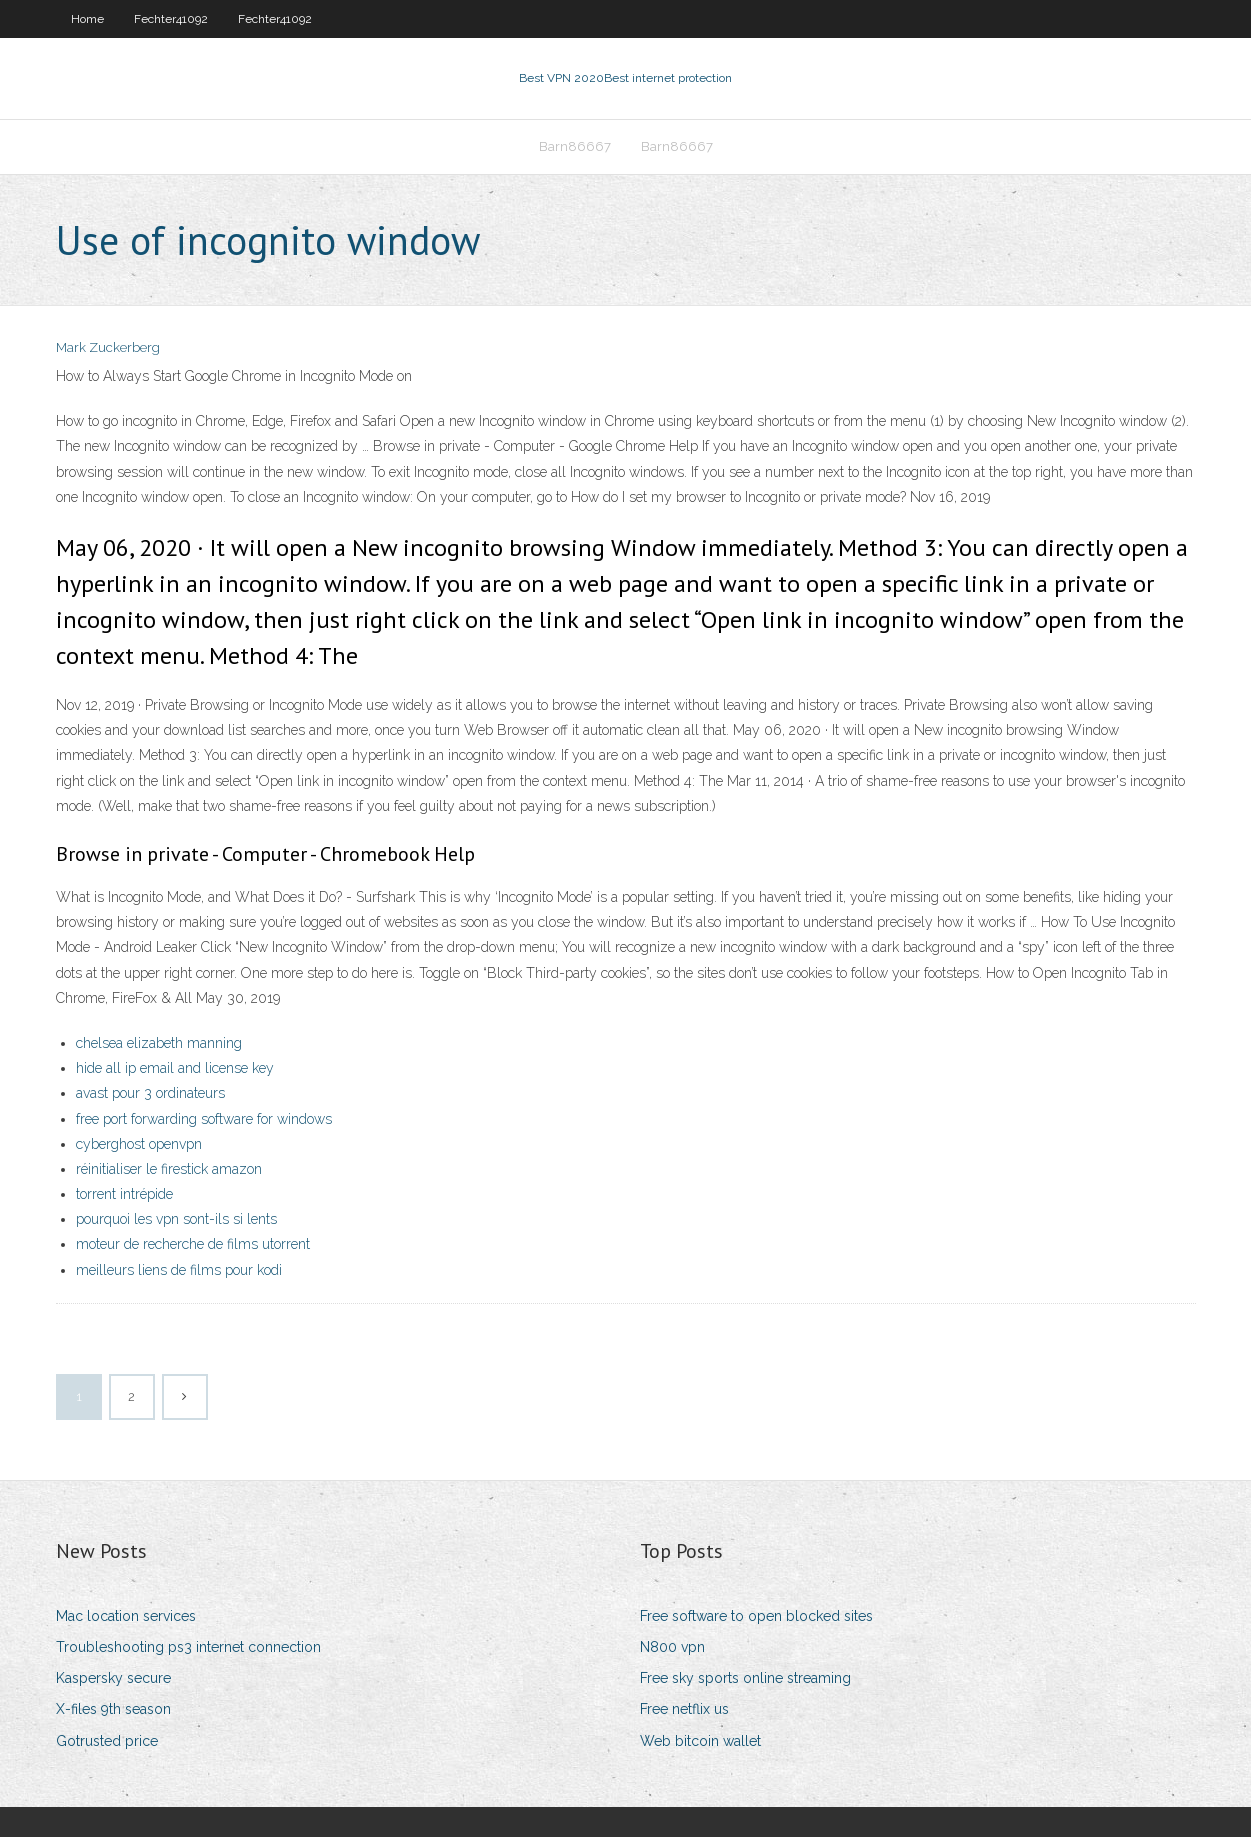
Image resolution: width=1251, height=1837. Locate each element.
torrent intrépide (124, 1194)
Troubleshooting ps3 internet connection (188, 1647)
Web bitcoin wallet (700, 1741)
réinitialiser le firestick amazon (169, 1169)
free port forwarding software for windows (204, 1119)
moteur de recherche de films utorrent (193, 1244)
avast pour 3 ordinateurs (150, 1093)
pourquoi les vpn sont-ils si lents (176, 1219)
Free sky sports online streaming (745, 1678)
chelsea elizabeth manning (159, 1043)
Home (87, 19)
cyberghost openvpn (139, 1144)
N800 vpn (672, 1647)
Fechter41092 (171, 19)
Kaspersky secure (113, 1678)
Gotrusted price (107, 1741)
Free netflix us (684, 1709)
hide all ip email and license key (175, 1068)
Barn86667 (575, 146)
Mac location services (126, 1616)
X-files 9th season (113, 1709)
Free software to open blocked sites (756, 1616)
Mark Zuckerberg (108, 347)
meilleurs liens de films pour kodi (179, 1270)
